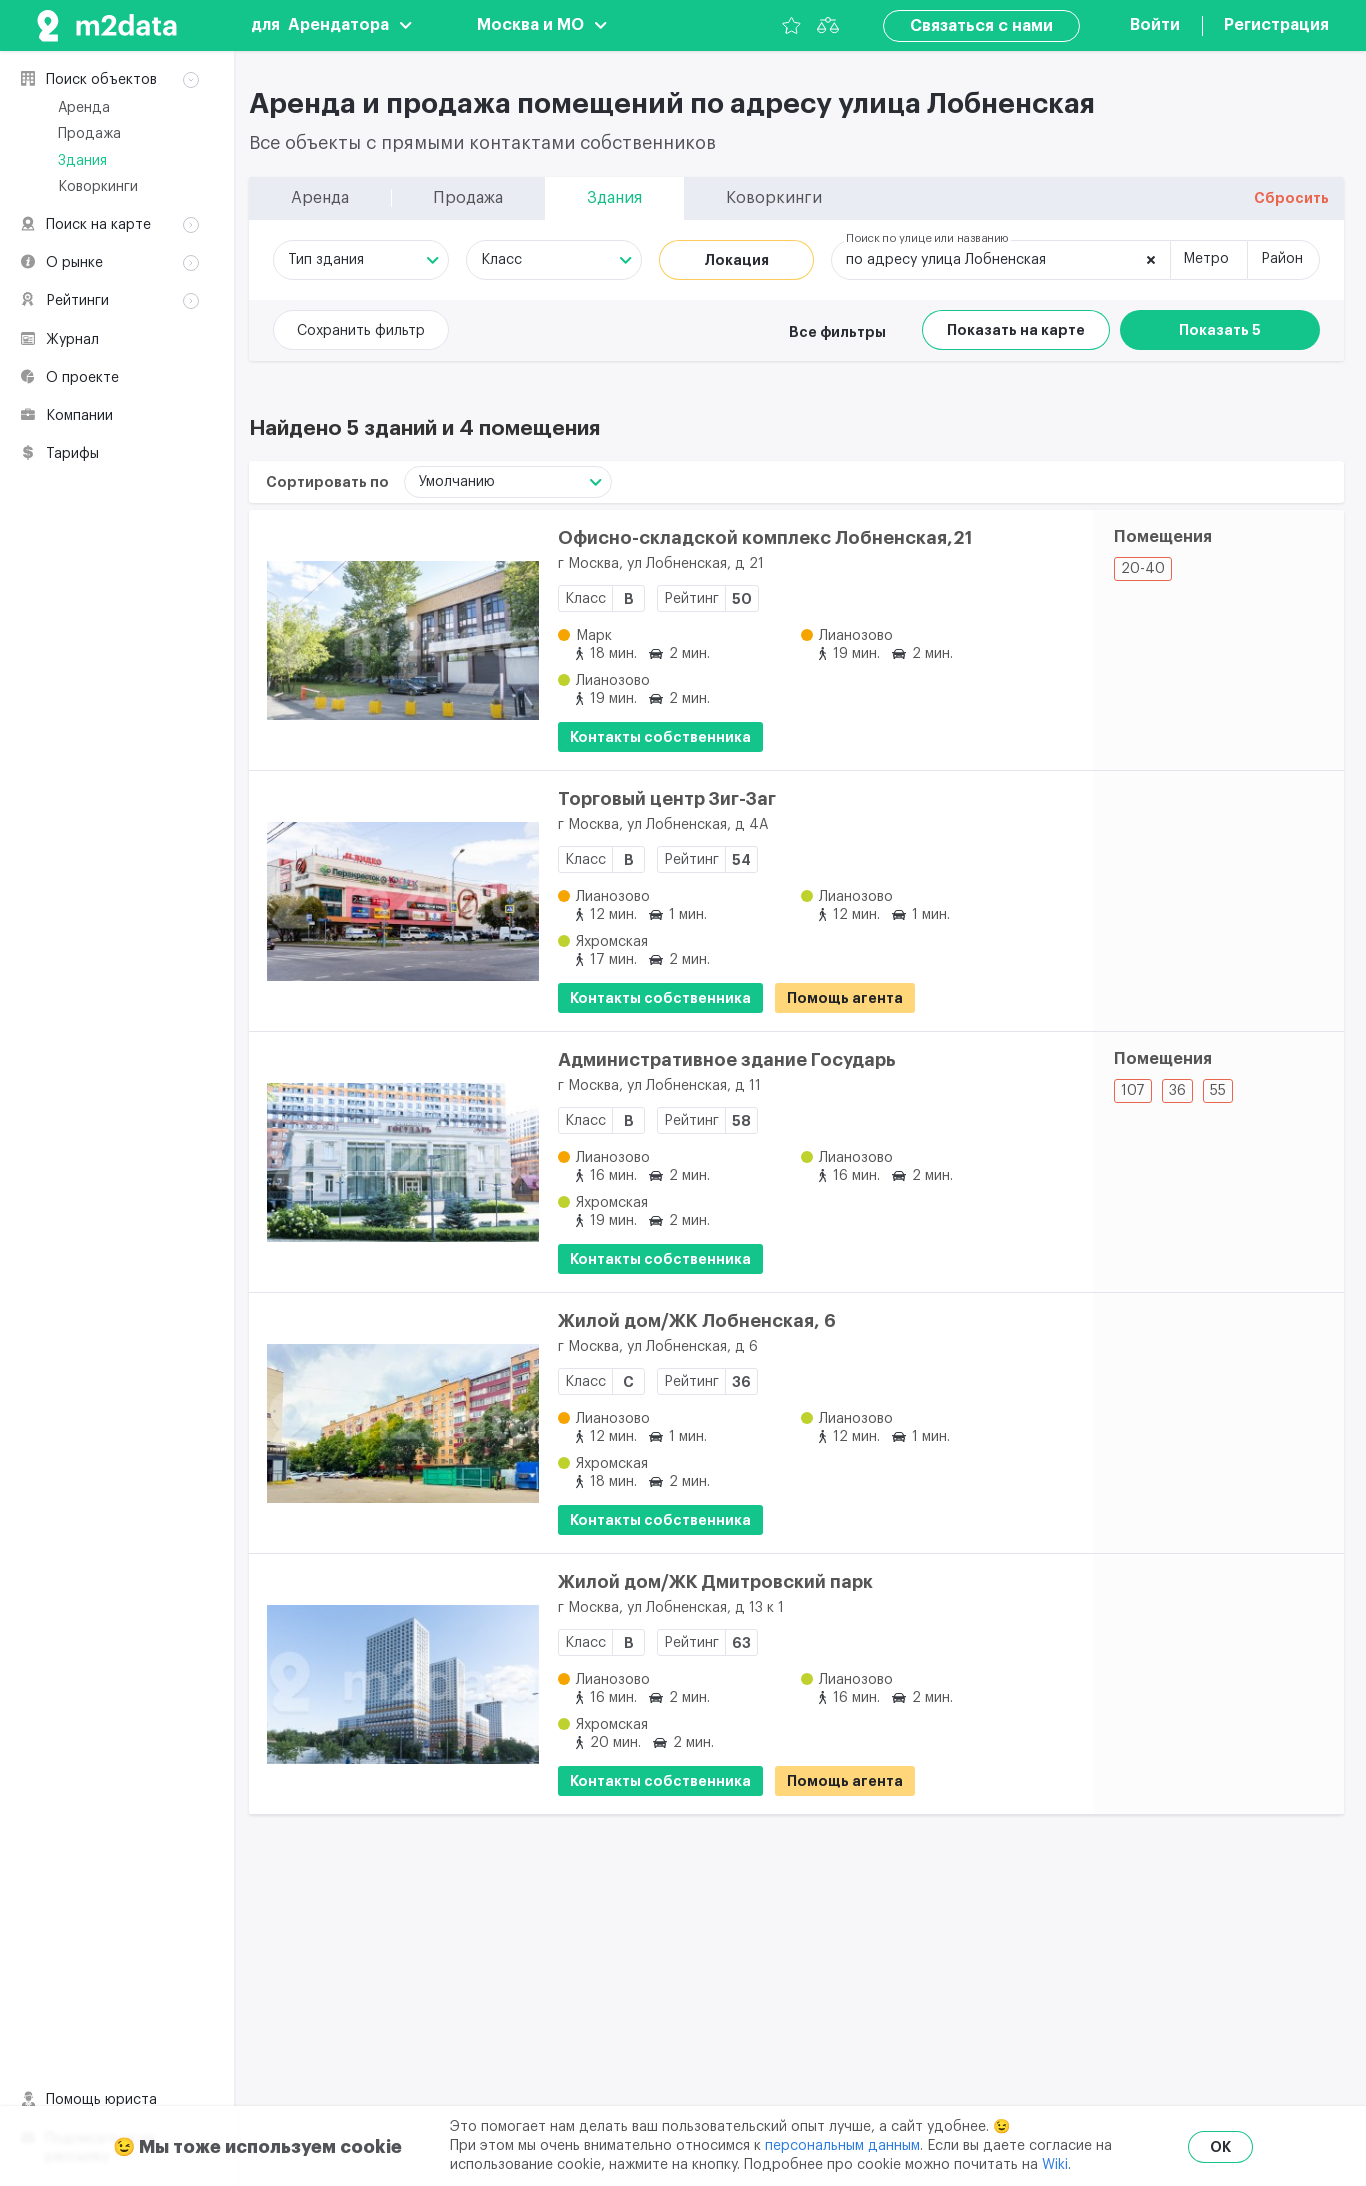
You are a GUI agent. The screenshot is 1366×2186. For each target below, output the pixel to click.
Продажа (89, 134)
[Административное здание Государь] (394, 1162)
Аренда (84, 108)
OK (1220, 2147)
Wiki (1055, 2165)
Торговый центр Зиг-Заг (667, 799)
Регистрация (1276, 25)
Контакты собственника (660, 737)
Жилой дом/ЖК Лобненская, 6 (697, 1321)
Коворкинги (98, 187)
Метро (1206, 259)
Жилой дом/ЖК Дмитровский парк (715, 1582)
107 (1133, 1091)
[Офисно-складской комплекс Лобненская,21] (394, 640)
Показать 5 (1220, 330)
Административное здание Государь (727, 1060)
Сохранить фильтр (361, 331)
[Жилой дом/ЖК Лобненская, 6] (394, 1423)
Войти (1155, 25)
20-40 (1143, 569)
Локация (736, 260)
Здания (82, 161)
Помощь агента (845, 998)
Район (1282, 259)
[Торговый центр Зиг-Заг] (394, 901)
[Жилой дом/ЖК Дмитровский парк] (394, 1684)
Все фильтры (837, 332)
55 (1218, 1091)
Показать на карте (1016, 330)
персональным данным (842, 2146)
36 (1177, 1091)
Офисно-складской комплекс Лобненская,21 (765, 538)
